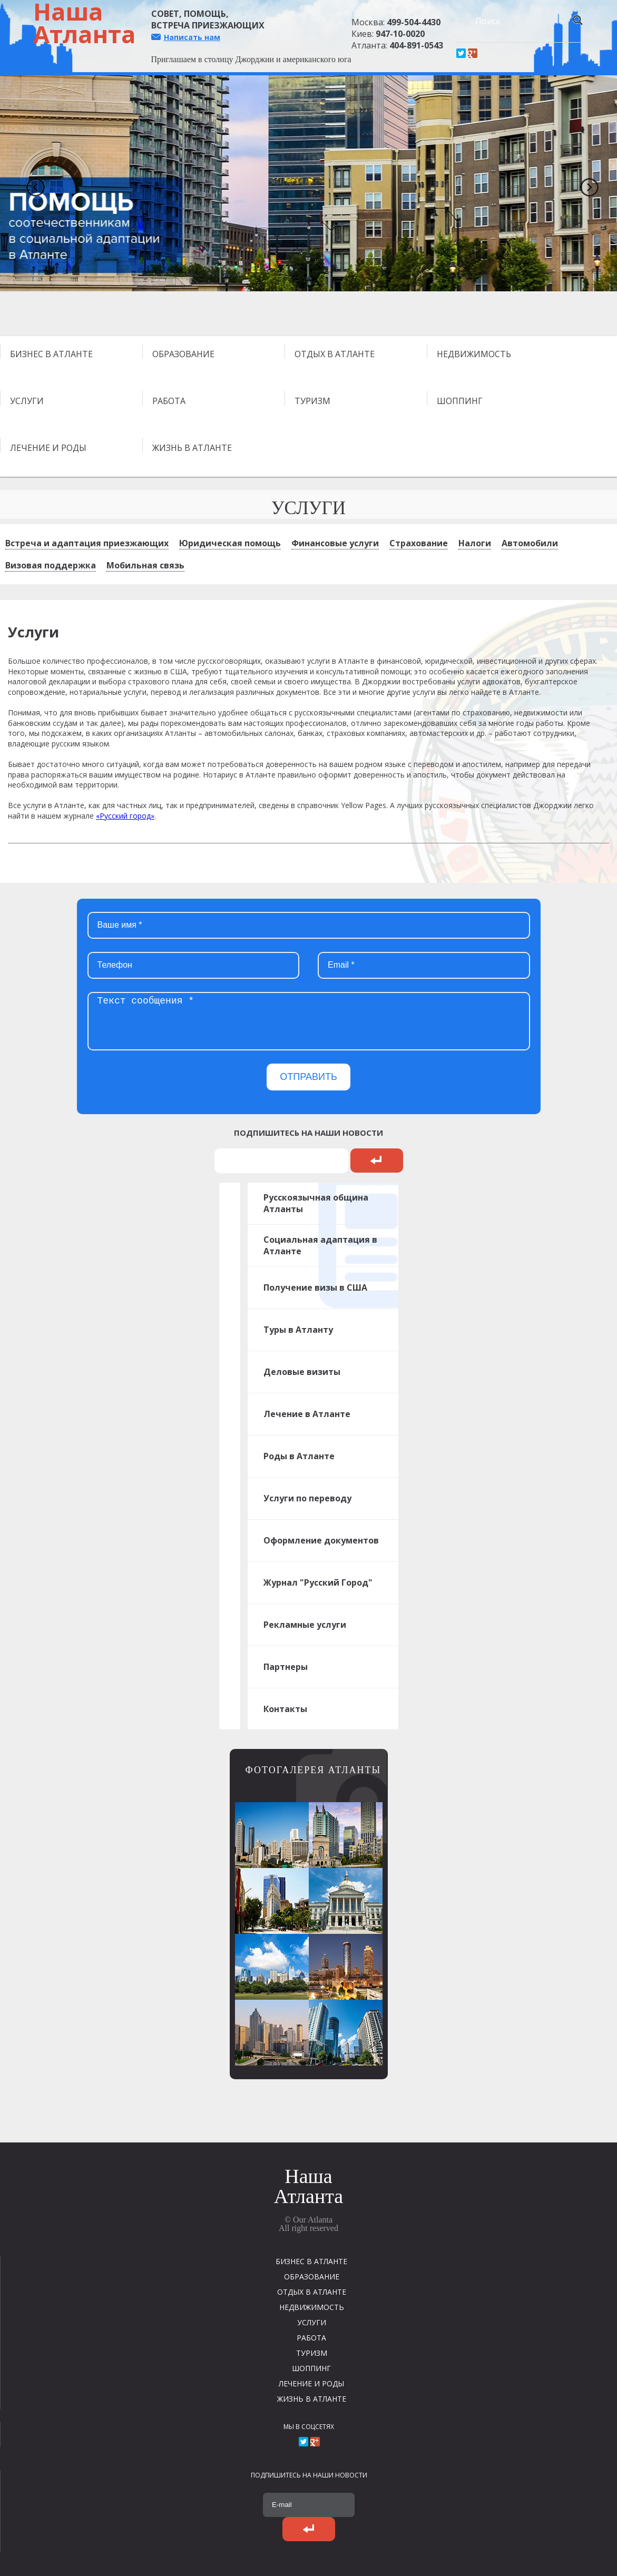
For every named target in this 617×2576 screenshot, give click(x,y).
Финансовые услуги (335, 543)
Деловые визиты (301, 1372)
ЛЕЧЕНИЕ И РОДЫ (48, 448)
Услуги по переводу (307, 1498)
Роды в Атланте (299, 1456)
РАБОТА (168, 401)
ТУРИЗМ (312, 401)
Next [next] (585, 183)
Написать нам (192, 37)
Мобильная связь (145, 565)
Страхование (418, 543)
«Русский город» (125, 816)
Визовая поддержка (50, 565)
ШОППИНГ (460, 401)
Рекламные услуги (304, 1624)
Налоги (474, 543)
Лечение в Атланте (306, 1414)
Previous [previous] (31, 183)
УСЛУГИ (27, 401)
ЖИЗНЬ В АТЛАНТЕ (192, 448)
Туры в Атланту (298, 1329)
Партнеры (285, 1667)
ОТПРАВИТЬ (308, 1076)
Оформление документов (321, 1540)
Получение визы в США (315, 1287)
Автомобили (530, 543)
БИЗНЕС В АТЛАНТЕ (51, 354)
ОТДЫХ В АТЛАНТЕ (335, 354)
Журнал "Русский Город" (318, 1582)
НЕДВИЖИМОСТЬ (474, 354)
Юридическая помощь (230, 543)
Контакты (285, 1709)
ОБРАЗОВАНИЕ (183, 354)
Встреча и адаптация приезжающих (87, 543)
